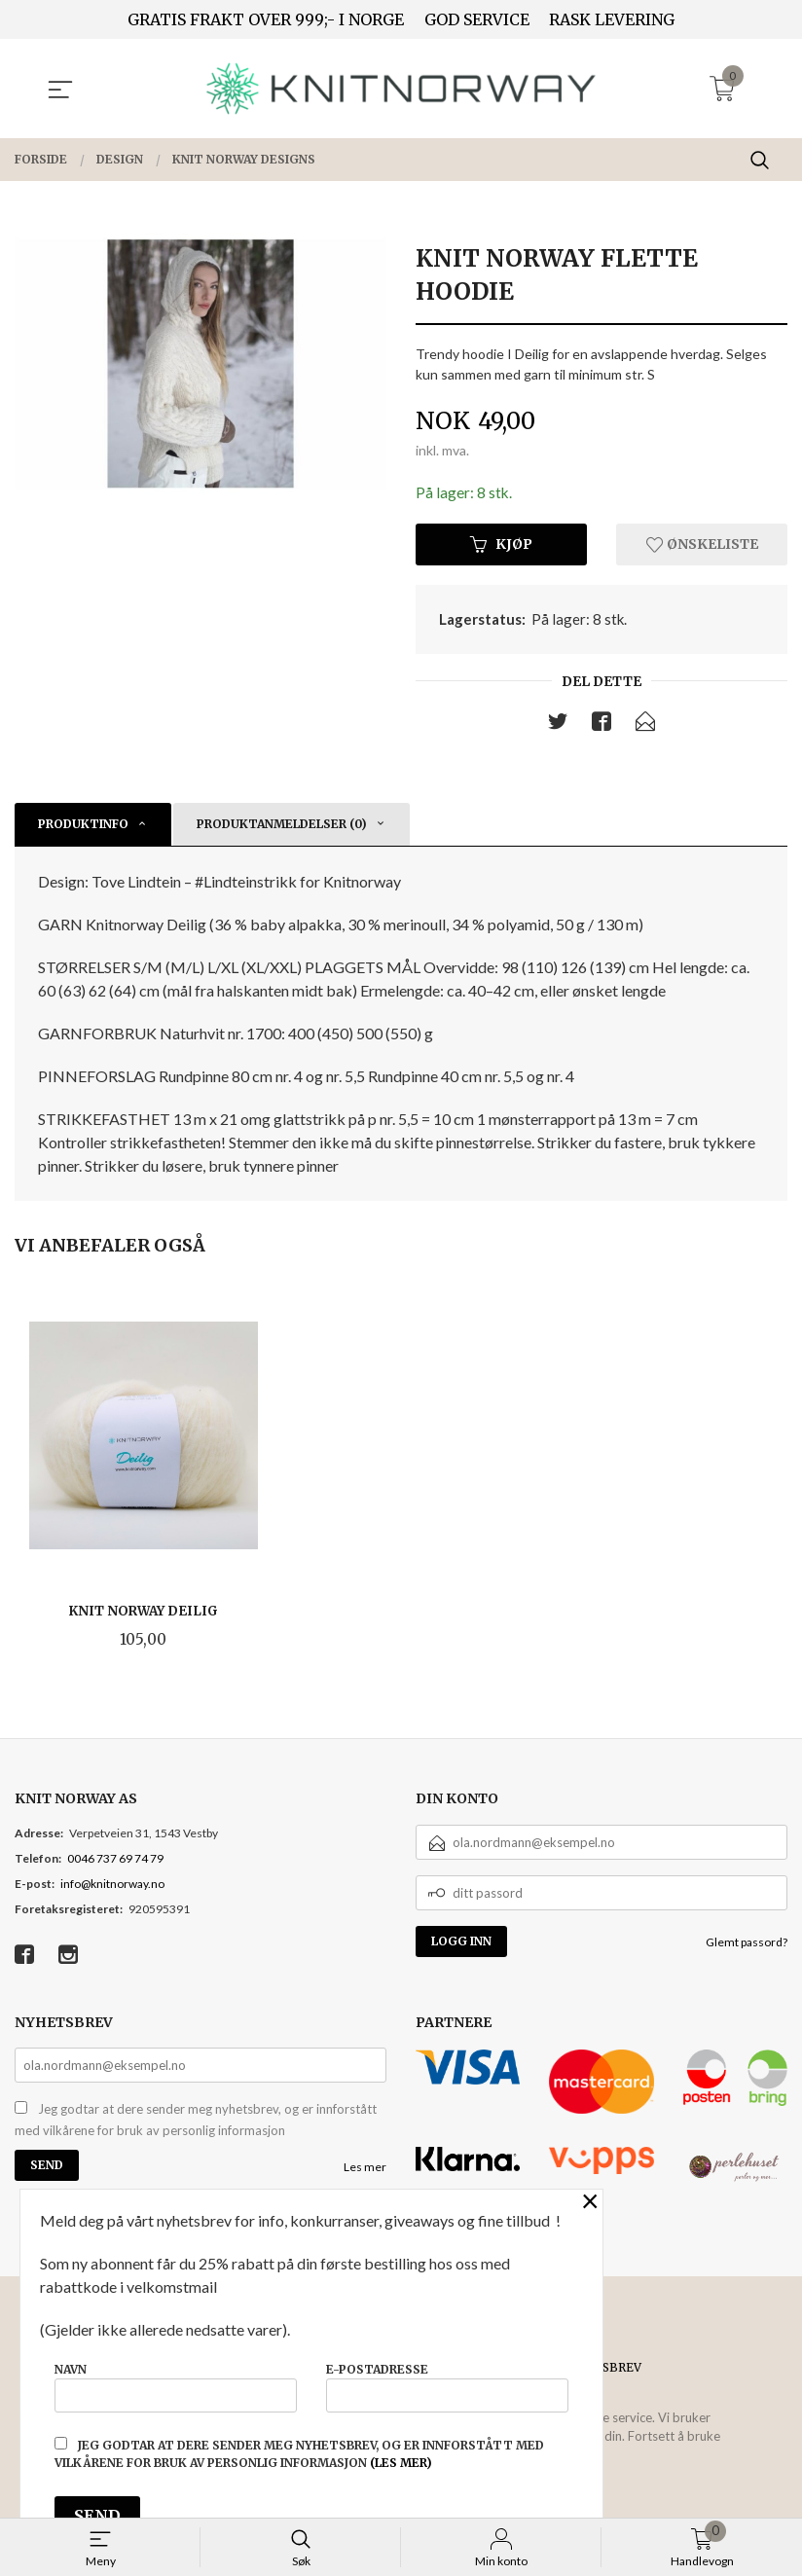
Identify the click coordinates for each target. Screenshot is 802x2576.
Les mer (365, 2169)
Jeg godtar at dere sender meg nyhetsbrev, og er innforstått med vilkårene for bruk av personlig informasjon (196, 2122)
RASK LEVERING (611, 19)
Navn (176, 2387)
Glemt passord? (746, 1944)
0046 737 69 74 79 (115, 1860)
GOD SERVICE (476, 19)
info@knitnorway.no (112, 1885)
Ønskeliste (702, 545)
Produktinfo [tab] (83, 825)
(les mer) (401, 2462)
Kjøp (501, 545)
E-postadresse (447, 2387)
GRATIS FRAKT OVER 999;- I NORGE (266, 19)
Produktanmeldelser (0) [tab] (282, 825)
